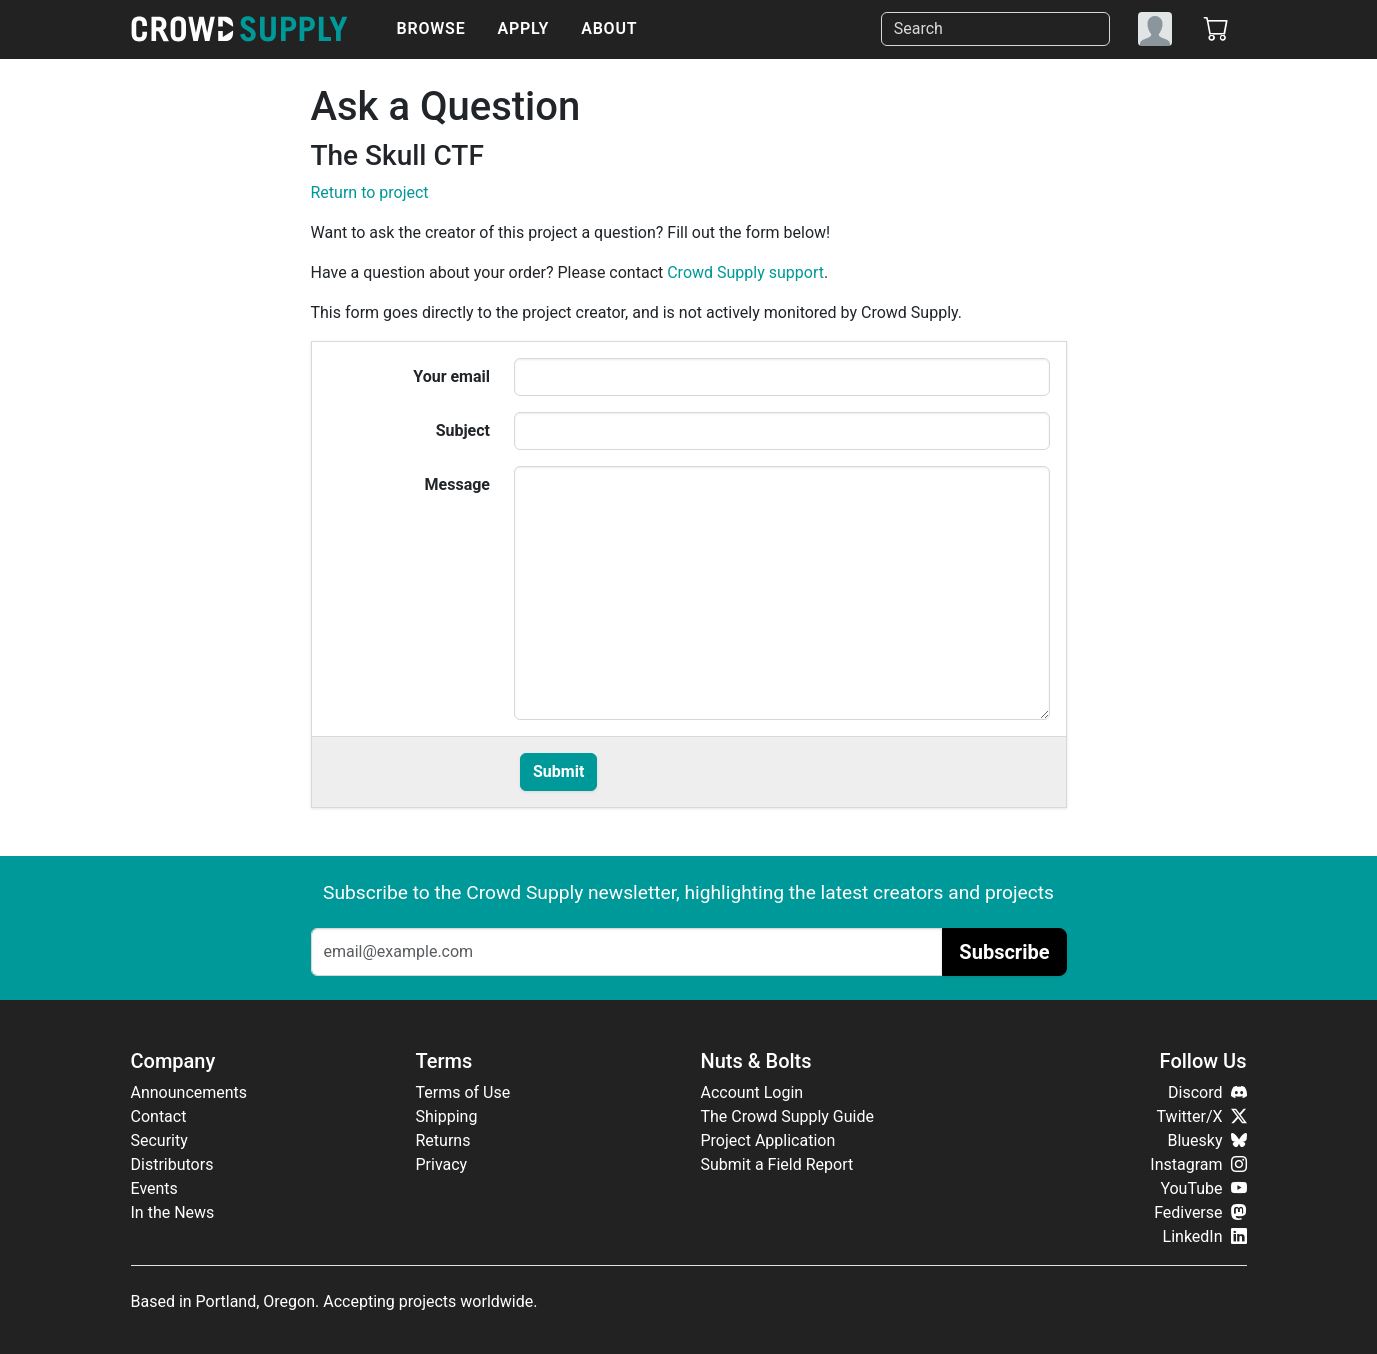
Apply (524, 28)
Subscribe (1004, 952)
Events (154, 1188)
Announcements (189, 1092)
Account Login (752, 1092)
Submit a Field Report (777, 1164)
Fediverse (1200, 1212)
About (609, 28)
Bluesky (1206, 1140)
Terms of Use (463, 1092)
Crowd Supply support (745, 272)
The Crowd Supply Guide (787, 1116)
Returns (443, 1140)
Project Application (768, 1140)
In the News (173, 1212)
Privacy (442, 1164)
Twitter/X (1202, 1116)
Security (159, 1140)
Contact (159, 1116)
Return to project (370, 192)
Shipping (447, 1116)
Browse (431, 28)
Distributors (172, 1164)
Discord (1207, 1092)
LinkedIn (1205, 1236)
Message (457, 484)
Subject (463, 430)
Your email (451, 376)
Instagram (1198, 1164)
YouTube (1203, 1188)
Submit (558, 771)
